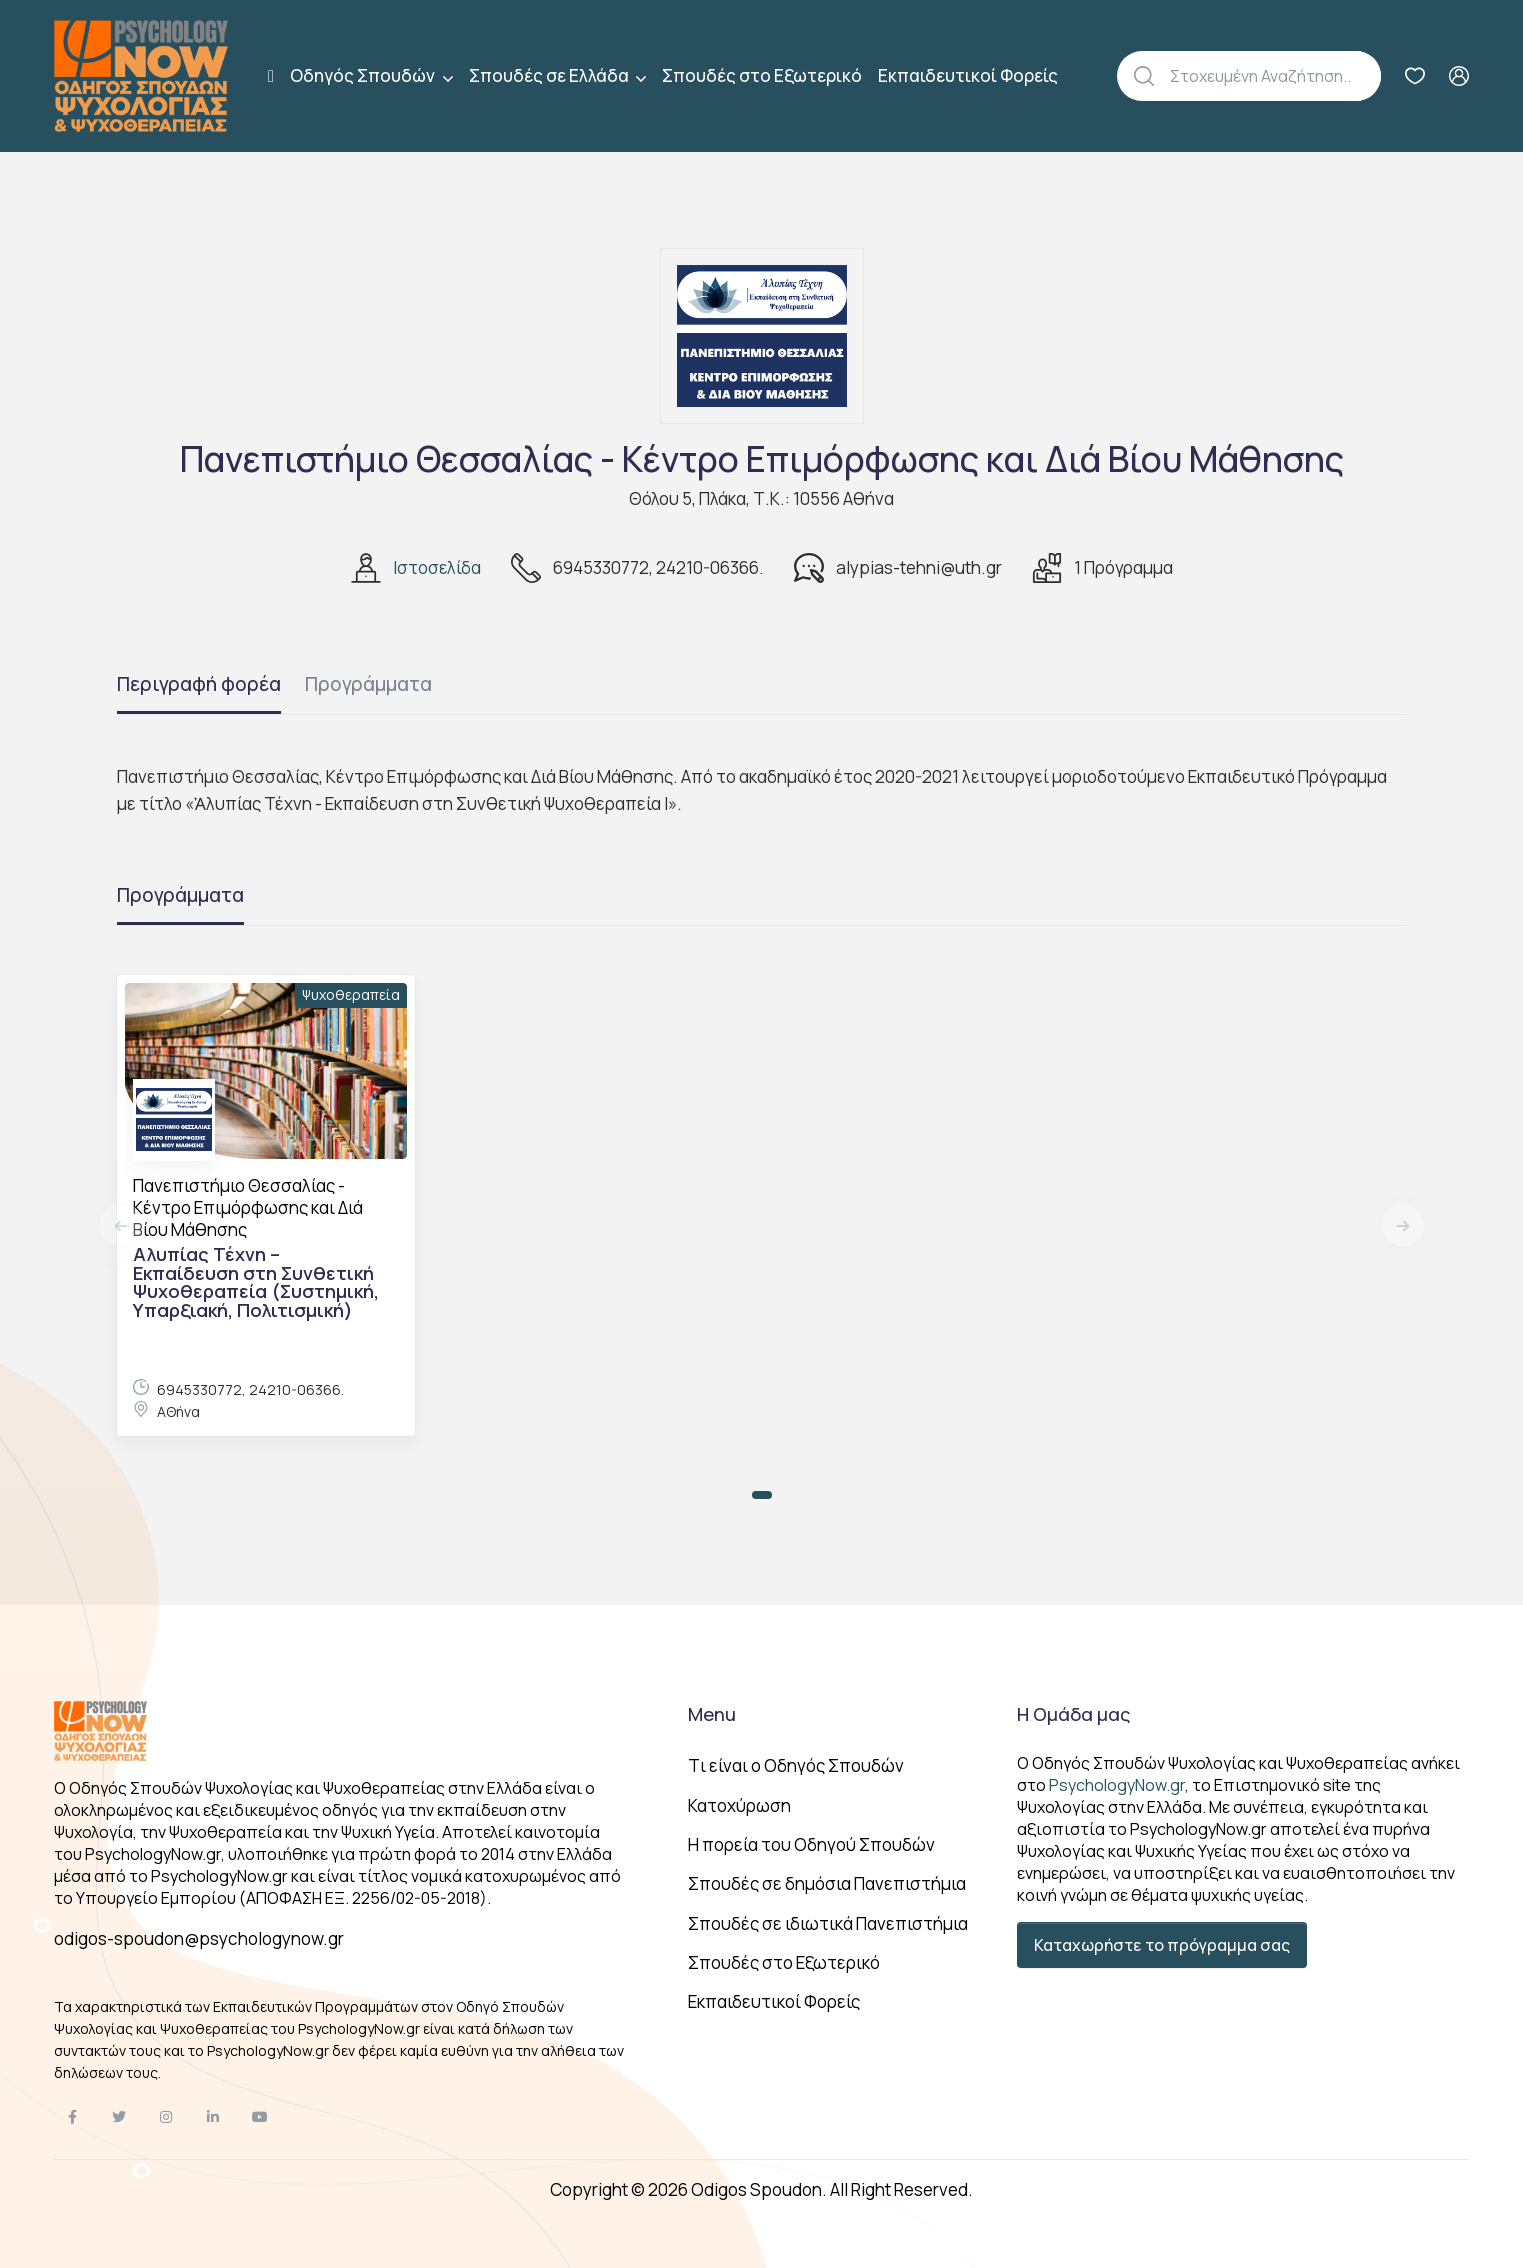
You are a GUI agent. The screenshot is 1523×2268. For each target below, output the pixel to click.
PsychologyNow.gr (1117, 1785)
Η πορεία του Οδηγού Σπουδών (811, 1844)
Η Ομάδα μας (1073, 1714)
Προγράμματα (368, 684)
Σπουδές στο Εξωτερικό (762, 75)
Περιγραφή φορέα (199, 684)
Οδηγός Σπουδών (364, 75)
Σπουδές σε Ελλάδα (550, 75)
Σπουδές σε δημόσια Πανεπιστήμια (827, 1883)
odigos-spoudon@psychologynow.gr (199, 1938)
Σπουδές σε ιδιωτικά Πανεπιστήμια (828, 1923)
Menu (712, 1714)
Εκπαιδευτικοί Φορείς (968, 75)
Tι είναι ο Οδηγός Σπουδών (796, 1765)
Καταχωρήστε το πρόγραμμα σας (1162, 1945)
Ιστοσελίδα (437, 567)
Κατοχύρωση (739, 1805)
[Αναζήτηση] (1275, 76)
